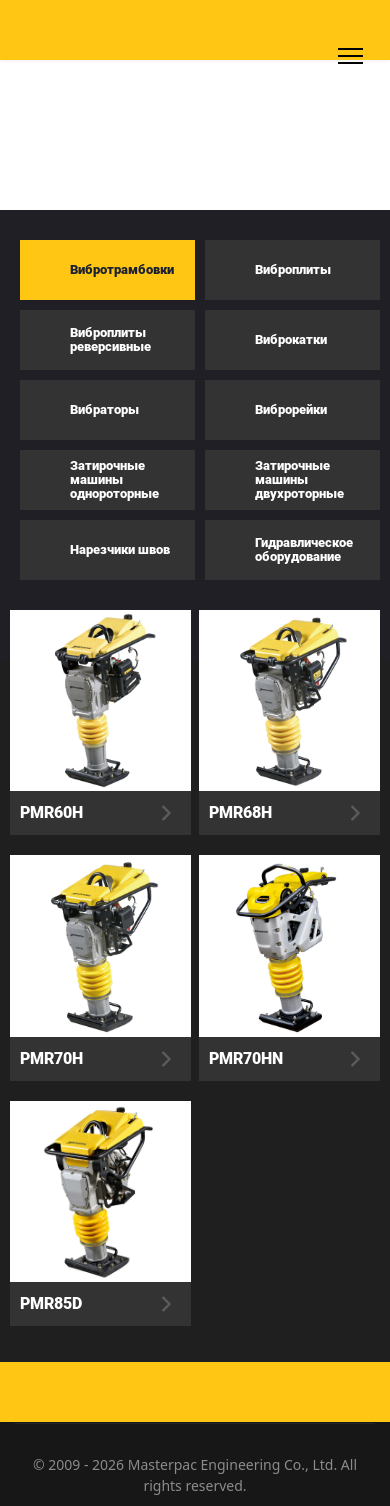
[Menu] (350, 56)
